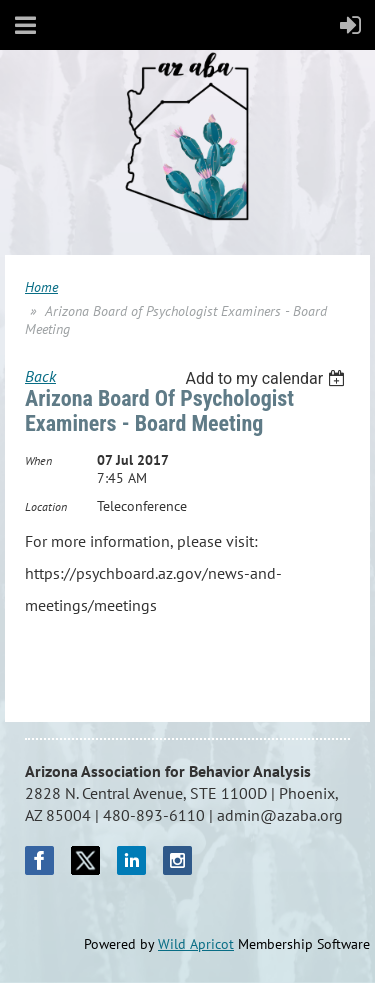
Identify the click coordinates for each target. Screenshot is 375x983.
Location (46, 506)
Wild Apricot (196, 944)
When (38, 460)
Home (41, 287)
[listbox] (267, 378)
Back (40, 376)
